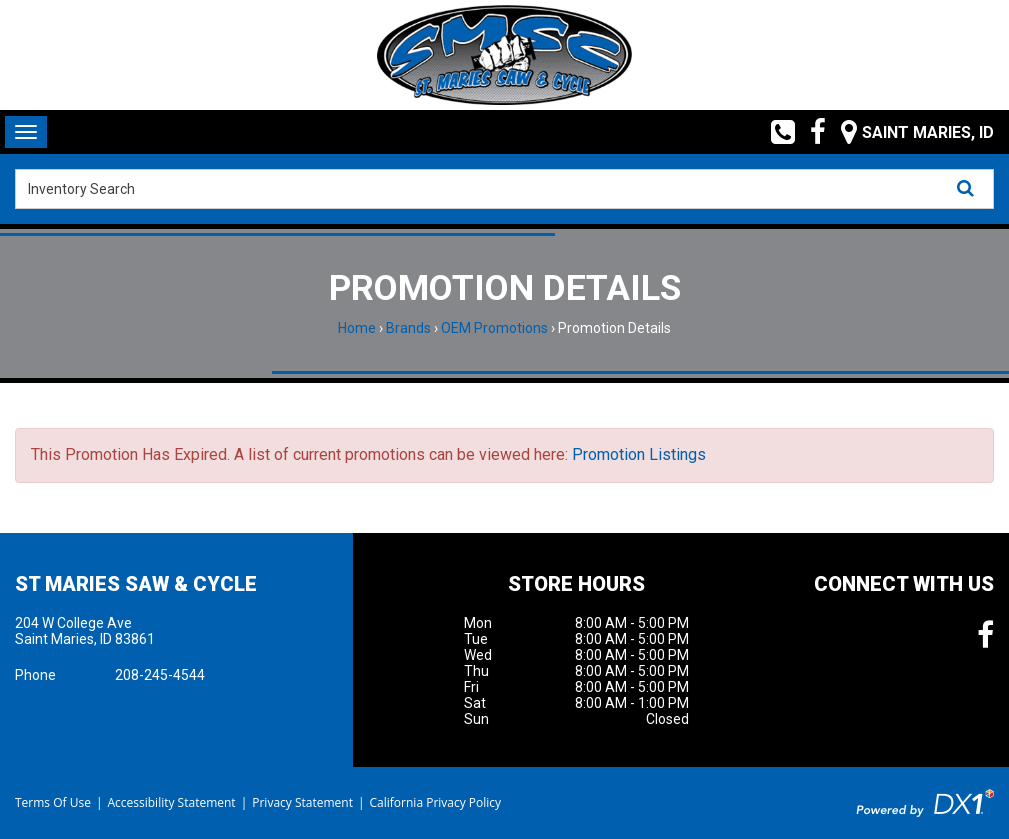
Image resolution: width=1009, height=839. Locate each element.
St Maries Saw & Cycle (136, 584)
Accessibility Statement (171, 802)
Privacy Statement (302, 802)
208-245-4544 (160, 675)
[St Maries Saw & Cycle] (504, 55)
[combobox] (504, 189)
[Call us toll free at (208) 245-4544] (775, 132)
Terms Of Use (53, 802)
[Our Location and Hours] (910, 132)
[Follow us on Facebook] (810, 132)
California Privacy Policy (436, 802)
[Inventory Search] (504, 189)
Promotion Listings (639, 454)
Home (357, 328)
